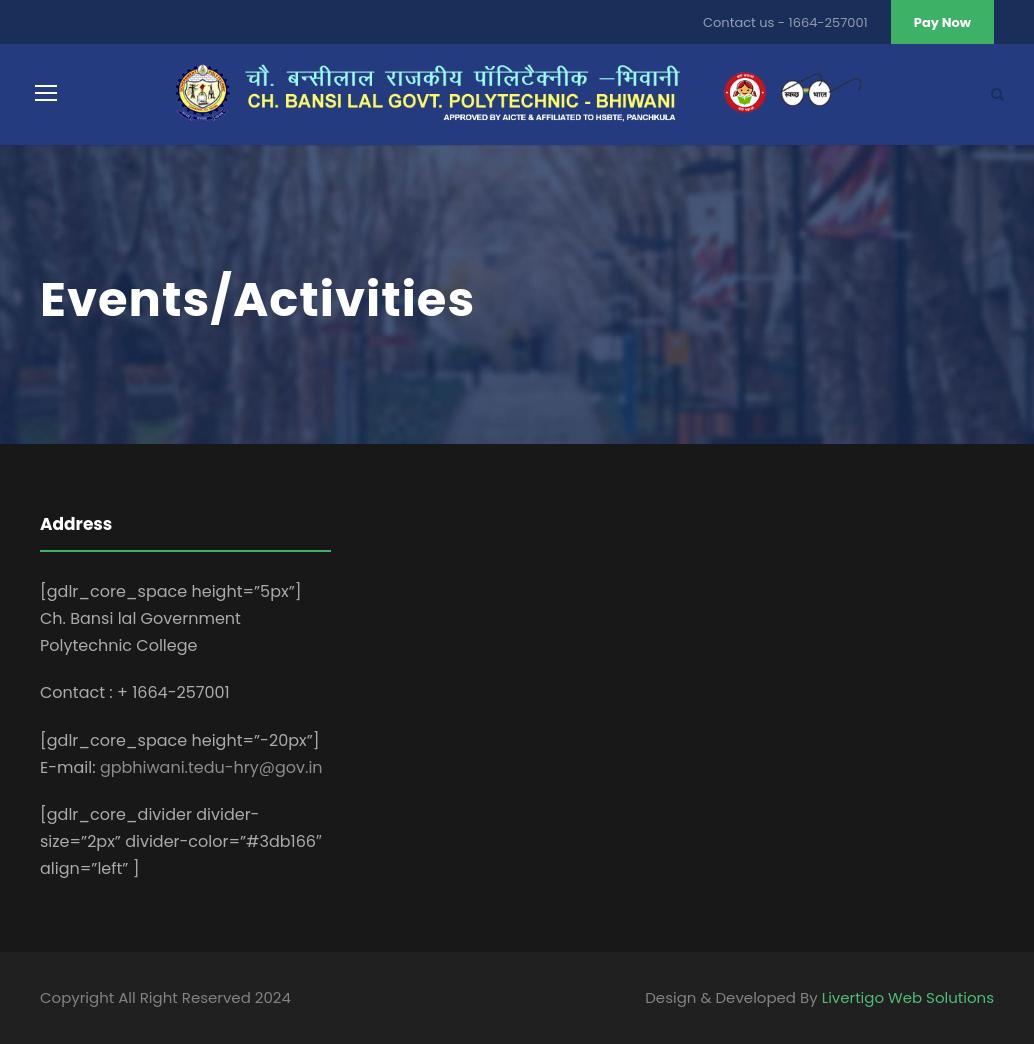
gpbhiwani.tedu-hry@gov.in (211, 767)
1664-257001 (828, 22)
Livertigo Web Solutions (908, 997)
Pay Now (942, 22)
